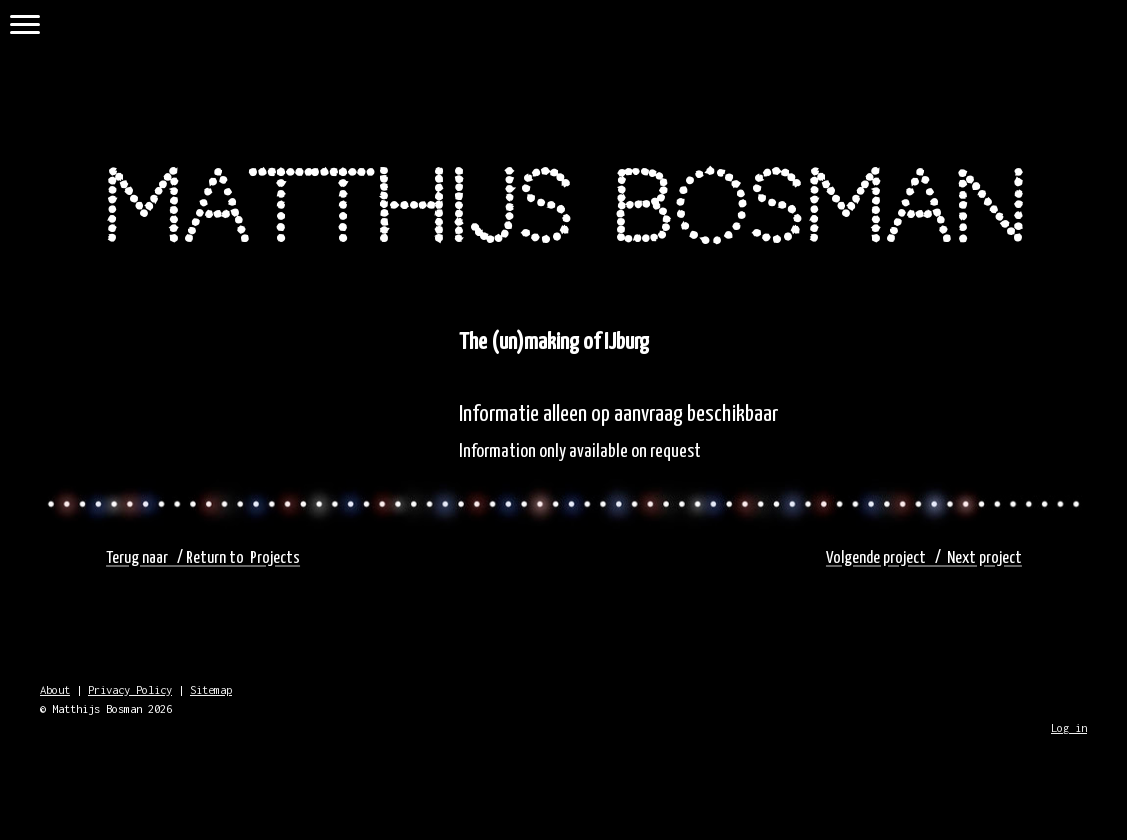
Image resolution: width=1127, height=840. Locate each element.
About (55, 689)
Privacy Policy (130, 689)
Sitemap (211, 689)
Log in (1069, 727)
